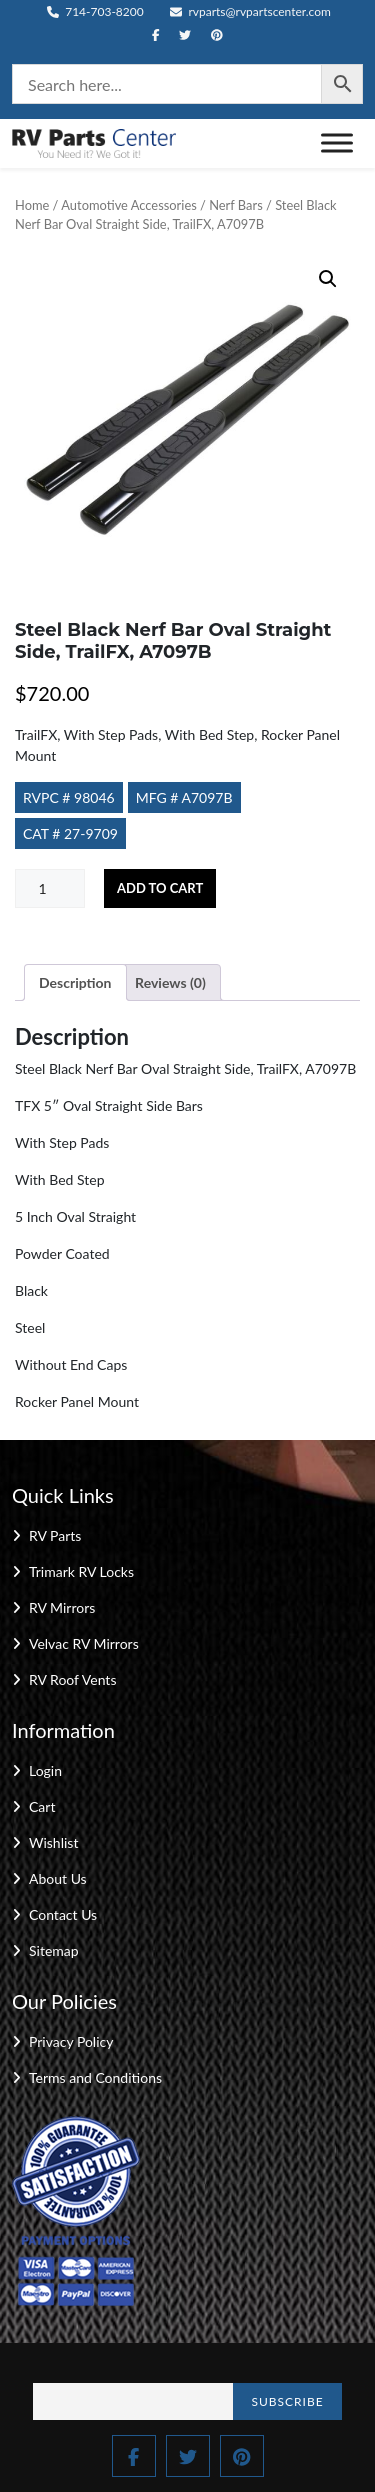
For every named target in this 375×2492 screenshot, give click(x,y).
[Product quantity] (50, 888)
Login (45, 1770)
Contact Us (63, 1914)
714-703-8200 (95, 11)
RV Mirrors (62, 1607)
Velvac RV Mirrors (84, 1643)
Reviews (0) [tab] (170, 982)
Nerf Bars (236, 205)
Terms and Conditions (95, 2077)
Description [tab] (75, 982)
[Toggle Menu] (337, 143)
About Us (58, 1878)
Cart (42, 1806)
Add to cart (160, 888)
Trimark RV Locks (81, 1571)
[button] (328, 279)
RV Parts (55, 1535)
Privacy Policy (71, 2041)
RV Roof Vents (72, 1679)
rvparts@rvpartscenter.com (250, 11)
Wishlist (53, 1842)
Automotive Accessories (128, 205)
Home (32, 205)
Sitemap (54, 1950)
